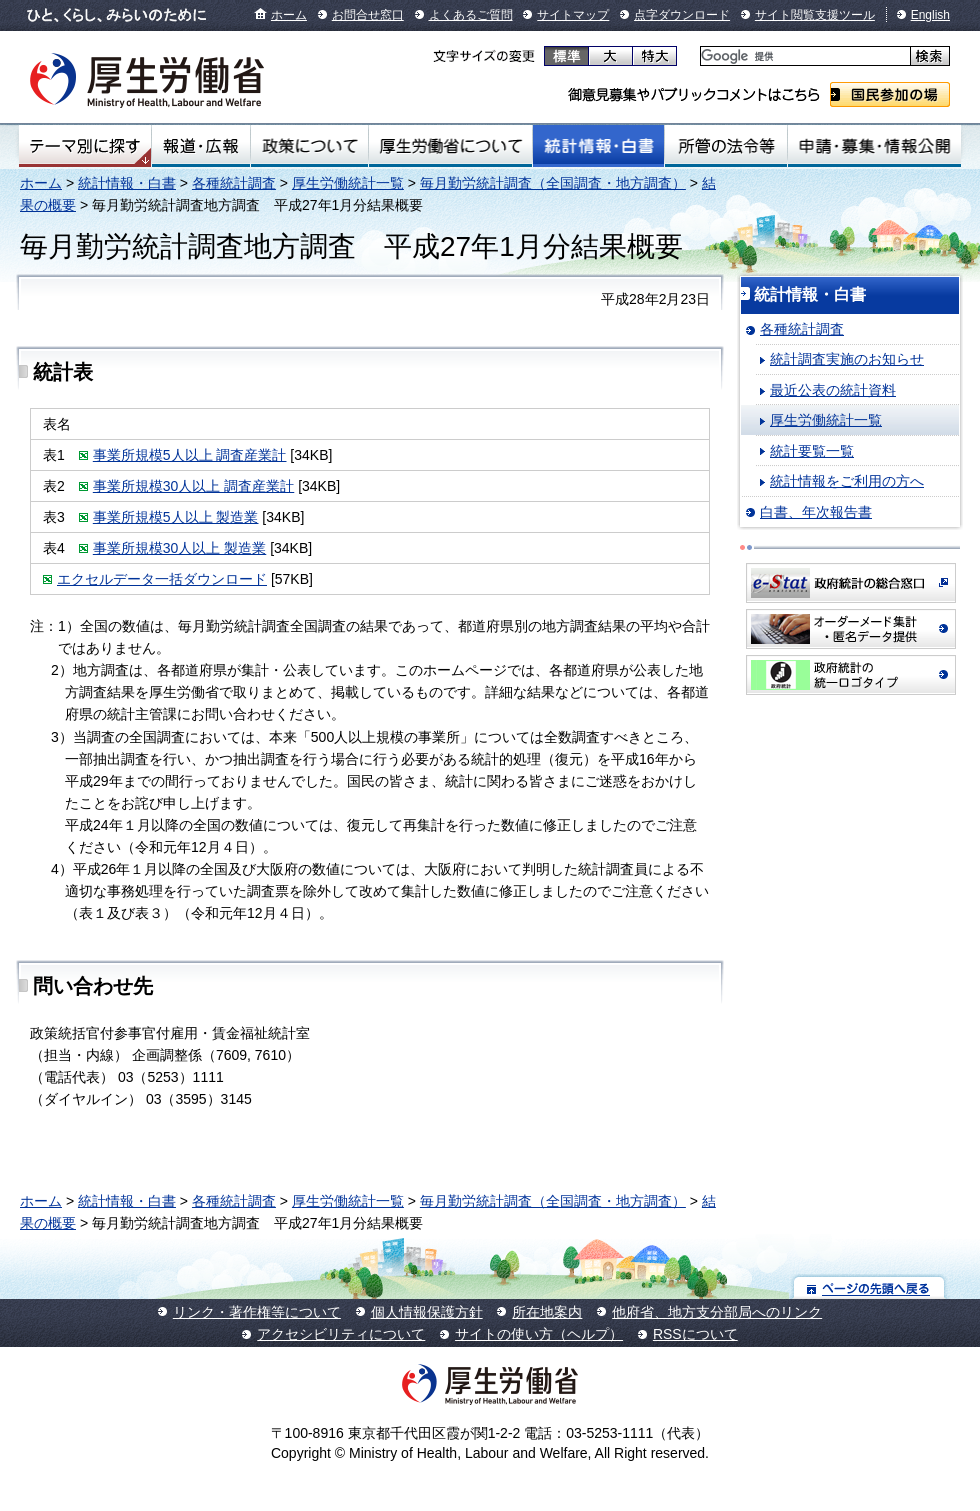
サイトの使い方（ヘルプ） (539, 1334)
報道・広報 (201, 146)
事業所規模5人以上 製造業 (176, 517)
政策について (309, 146)
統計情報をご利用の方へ (847, 481)
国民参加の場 (890, 94)
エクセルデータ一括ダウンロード (162, 579)
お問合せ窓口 (368, 15)
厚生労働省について (451, 146)
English (930, 15)
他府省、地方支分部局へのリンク (717, 1312)
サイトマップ (573, 15)
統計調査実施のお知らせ (847, 359)
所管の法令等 (725, 146)
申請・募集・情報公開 (874, 146)
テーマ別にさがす (85, 146)
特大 (654, 56)
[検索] (803, 56)
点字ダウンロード (682, 15)
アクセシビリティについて (341, 1334)
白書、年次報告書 (816, 512)
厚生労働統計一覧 (348, 183)
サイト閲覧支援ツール (815, 15)
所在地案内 (547, 1312)
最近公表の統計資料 (833, 390)
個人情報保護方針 (427, 1312)
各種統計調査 (234, 183)
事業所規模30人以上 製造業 (179, 548)
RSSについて (695, 1334)
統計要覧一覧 (812, 451)
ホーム (289, 15)
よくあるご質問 (471, 15)
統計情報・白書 (598, 146)
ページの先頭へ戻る (869, 1287)
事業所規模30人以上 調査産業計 (193, 486)
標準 (566, 56)
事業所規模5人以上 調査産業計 (190, 455)
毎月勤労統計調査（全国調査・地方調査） (553, 183)
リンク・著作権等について (257, 1312)
